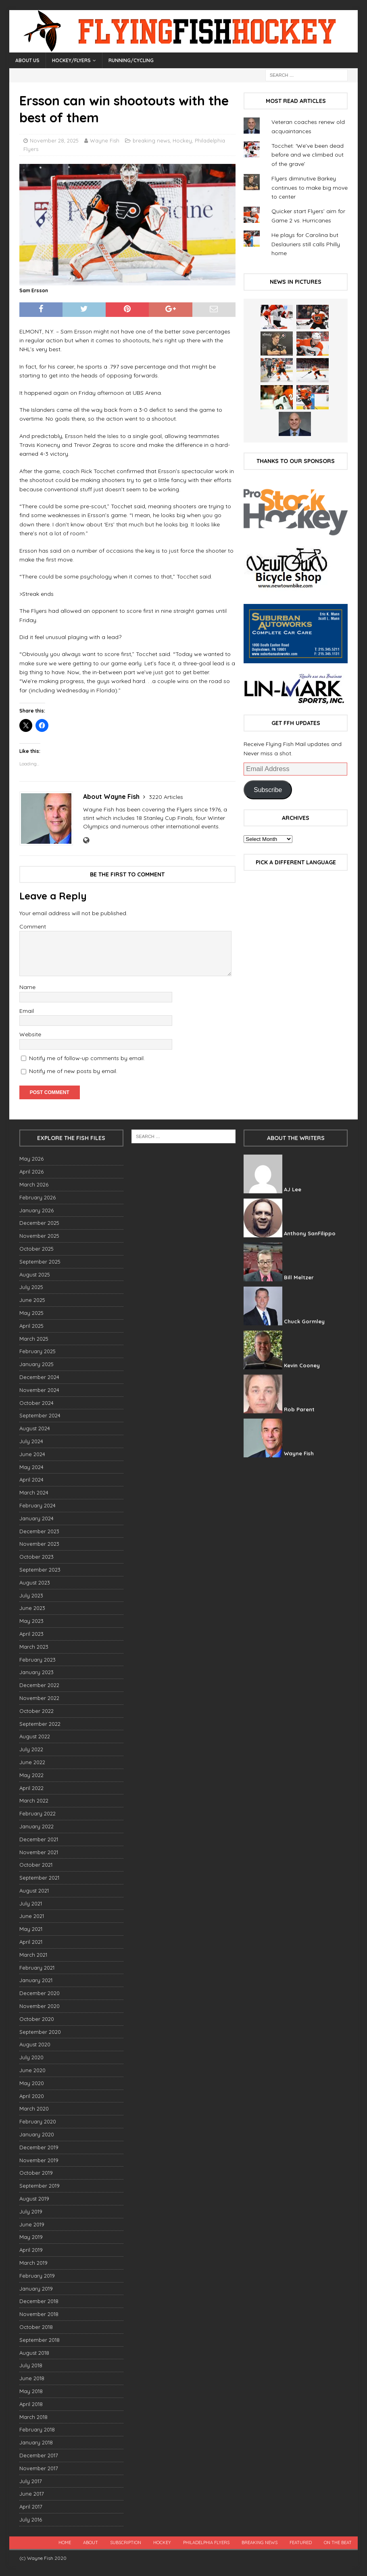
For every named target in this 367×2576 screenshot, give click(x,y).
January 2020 (36, 2134)
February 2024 (37, 1505)
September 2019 (39, 2185)
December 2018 (38, 2301)
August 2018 (34, 2353)
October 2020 (36, 2019)
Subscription (125, 2542)
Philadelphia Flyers (206, 2542)
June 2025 (32, 1300)
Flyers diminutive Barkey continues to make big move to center (309, 187)
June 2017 (31, 2493)
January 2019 (36, 2288)
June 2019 (31, 2224)
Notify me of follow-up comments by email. (87, 1058)
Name (27, 987)
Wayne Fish (104, 140)
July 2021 (30, 1903)
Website (30, 1034)
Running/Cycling (131, 60)
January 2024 (36, 1518)
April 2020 (31, 2096)
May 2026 (31, 1158)
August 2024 (34, 1428)
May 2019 (31, 2237)
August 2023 (34, 1582)
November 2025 (39, 1235)
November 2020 (39, 2006)
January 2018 (36, 2442)
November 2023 (39, 1544)
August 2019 (34, 2198)
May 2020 (31, 2083)
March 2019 (33, 2263)
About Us (27, 60)
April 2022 (31, 1788)
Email (26, 1010)
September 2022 (39, 1724)
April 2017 (30, 2506)
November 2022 (39, 1698)
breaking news (151, 140)
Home (64, 2542)
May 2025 (31, 1313)
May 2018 (31, 2391)
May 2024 (31, 1467)
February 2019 (37, 2275)
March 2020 (34, 2108)
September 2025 (39, 1261)
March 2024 (33, 1492)
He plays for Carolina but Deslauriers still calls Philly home (305, 244)
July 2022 (31, 1749)
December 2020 (39, 1993)
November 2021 (38, 1852)
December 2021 (38, 1839)
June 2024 (32, 1454)
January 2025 (36, 1364)
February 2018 (37, 2429)
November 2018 (38, 2314)
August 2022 (34, 1736)
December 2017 (38, 2455)
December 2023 (39, 1531)
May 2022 (31, 1775)
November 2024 (39, 1390)
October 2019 (36, 2172)
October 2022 (36, 1711)
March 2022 (33, 1800)
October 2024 (36, 1403)
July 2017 (30, 2481)
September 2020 (40, 2032)
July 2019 (30, 2211)
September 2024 (39, 1415)
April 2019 (31, 2250)
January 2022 (36, 1826)
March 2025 (33, 1338)
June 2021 (31, 1916)
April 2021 (30, 1942)
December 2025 (39, 1223)
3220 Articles (166, 797)
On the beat (338, 2542)
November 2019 (38, 2160)
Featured (301, 2542)
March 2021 (33, 1954)
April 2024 (31, 1479)
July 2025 (31, 1287)
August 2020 (34, 2044)
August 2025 (34, 1274)
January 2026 (36, 1210)
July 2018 (30, 2365)
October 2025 (36, 1248)
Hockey (182, 140)
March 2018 (33, 2417)
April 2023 (31, 1634)
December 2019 (38, 2147)
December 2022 (39, 1685)
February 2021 (36, 1967)
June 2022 (32, 1762)
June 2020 (32, 2070)
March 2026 (33, 1184)
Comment (32, 926)
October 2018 (36, 2327)
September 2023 (39, 1569)
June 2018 (31, 2378)
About (90, 2542)
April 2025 (31, 1326)
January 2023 (36, 1672)
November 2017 (38, 2468)
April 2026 (31, 1171)
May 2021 (30, 1929)
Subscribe (268, 789)
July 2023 (31, 1595)
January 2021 (35, 1980)
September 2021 (39, 1877)
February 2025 (37, 1351)
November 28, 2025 (54, 140)
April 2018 (31, 2404)
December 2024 (39, 1377)
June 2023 (32, 1608)
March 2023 (33, 1646)
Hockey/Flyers (71, 60)
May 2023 (31, 1621)
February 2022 (37, 1813)
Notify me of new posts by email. (73, 1071)
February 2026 (37, 1197)
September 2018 (39, 2340)
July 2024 (31, 1441)
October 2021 (35, 1864)
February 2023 (37, 1659)
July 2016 (30, 2519)
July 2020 (31, 2057)
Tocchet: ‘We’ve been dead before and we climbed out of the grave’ (307, 155)
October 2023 (36, 1556)
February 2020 (37, 2121)
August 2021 (34, 1890)
